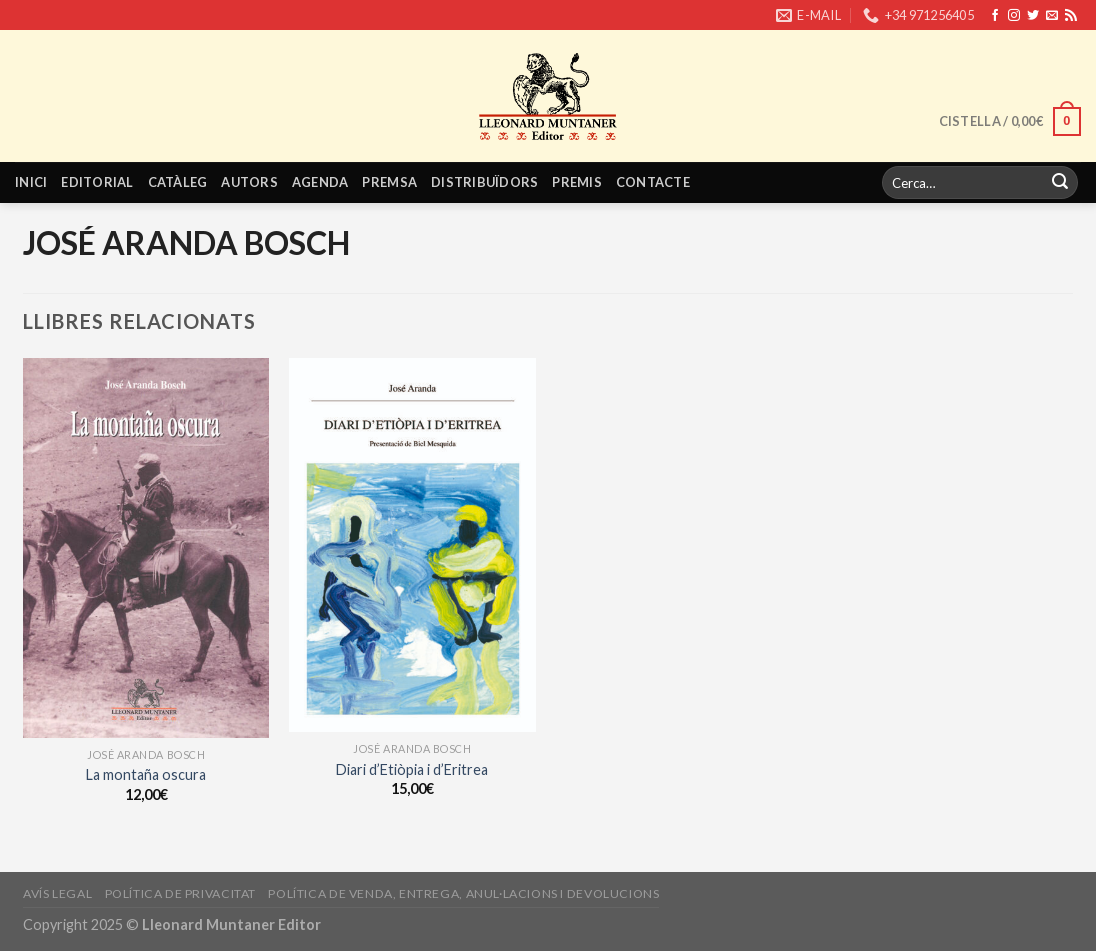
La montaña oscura (146, 774)
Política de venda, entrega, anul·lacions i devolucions (463, 893)
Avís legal (57, 893)
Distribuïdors (484, 182)
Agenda (320, 182)
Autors (249, 182)
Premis (577, 182)
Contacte (653, 182)
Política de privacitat (180, 893)
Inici (31, 182)
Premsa (389, 182)
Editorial (97, 182)
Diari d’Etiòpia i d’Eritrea (412, 769)
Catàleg (178, 182)
